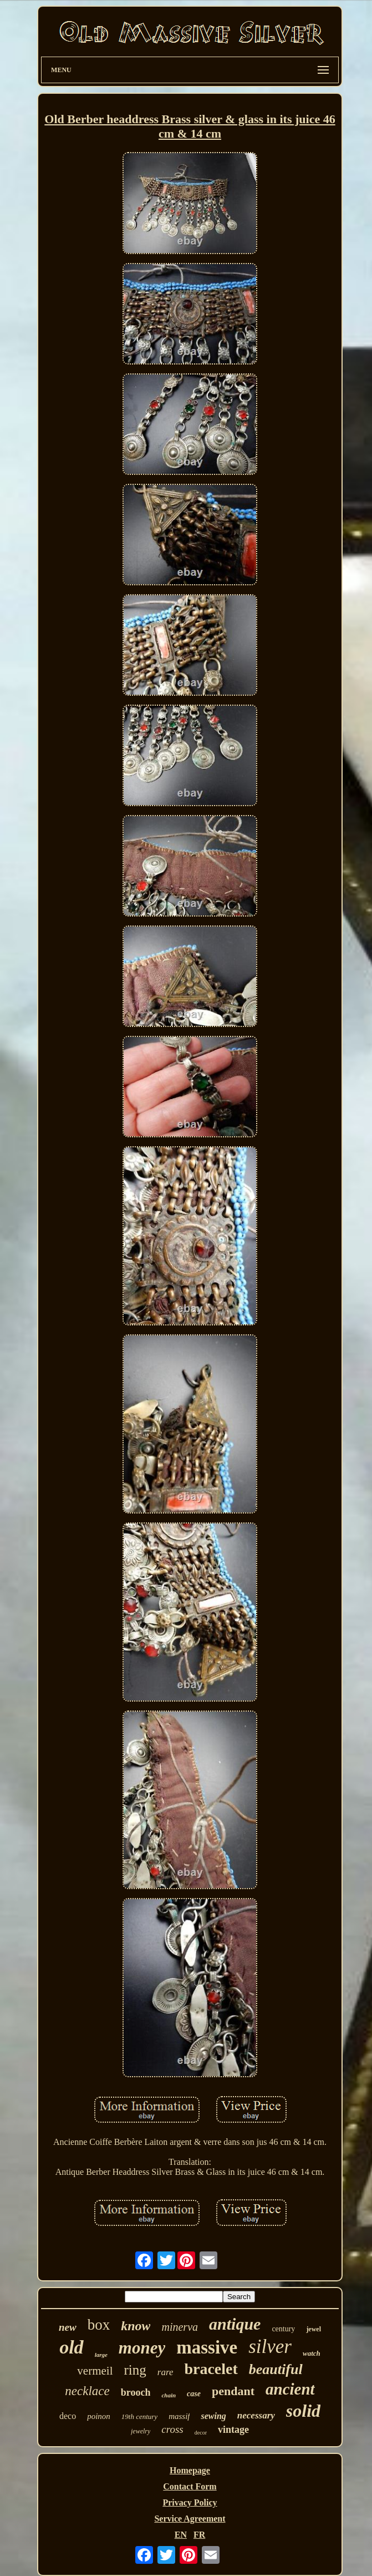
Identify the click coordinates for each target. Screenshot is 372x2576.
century (283, 2329)
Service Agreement (189, 2518)
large (101, 2354)
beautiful (276, 2369)
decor (201, 2433)
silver (270, 2346)
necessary (256, 2415)
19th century (139, 2416)
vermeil (95, 2370)
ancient (290, 2389)
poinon (98, 2416)
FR (199, 2534)
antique (235, 2324)
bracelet (210, 2368)
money (142, 2347)
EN (181, 2534)
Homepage (190, 2470)
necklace (87, 2391)
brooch (136, 2392)
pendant (233, 2391)
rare (165, 2372)
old (71, 2347)
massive (206, 2347)
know (135, 2326)
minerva (179, 2327)
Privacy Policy (189, 2502)
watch (311, 2353)
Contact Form (189, 2486)
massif (179, 2416)
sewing (213, 2416)
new (68, 2327)
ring (135, 2369)
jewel (313, 2329)
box (99, 2324)
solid (303, 2411)
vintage (233, 2429)
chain (168, 2395)
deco (67, 2416)
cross (172, 2429)
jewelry (140, 2431)
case (194, 2394)
